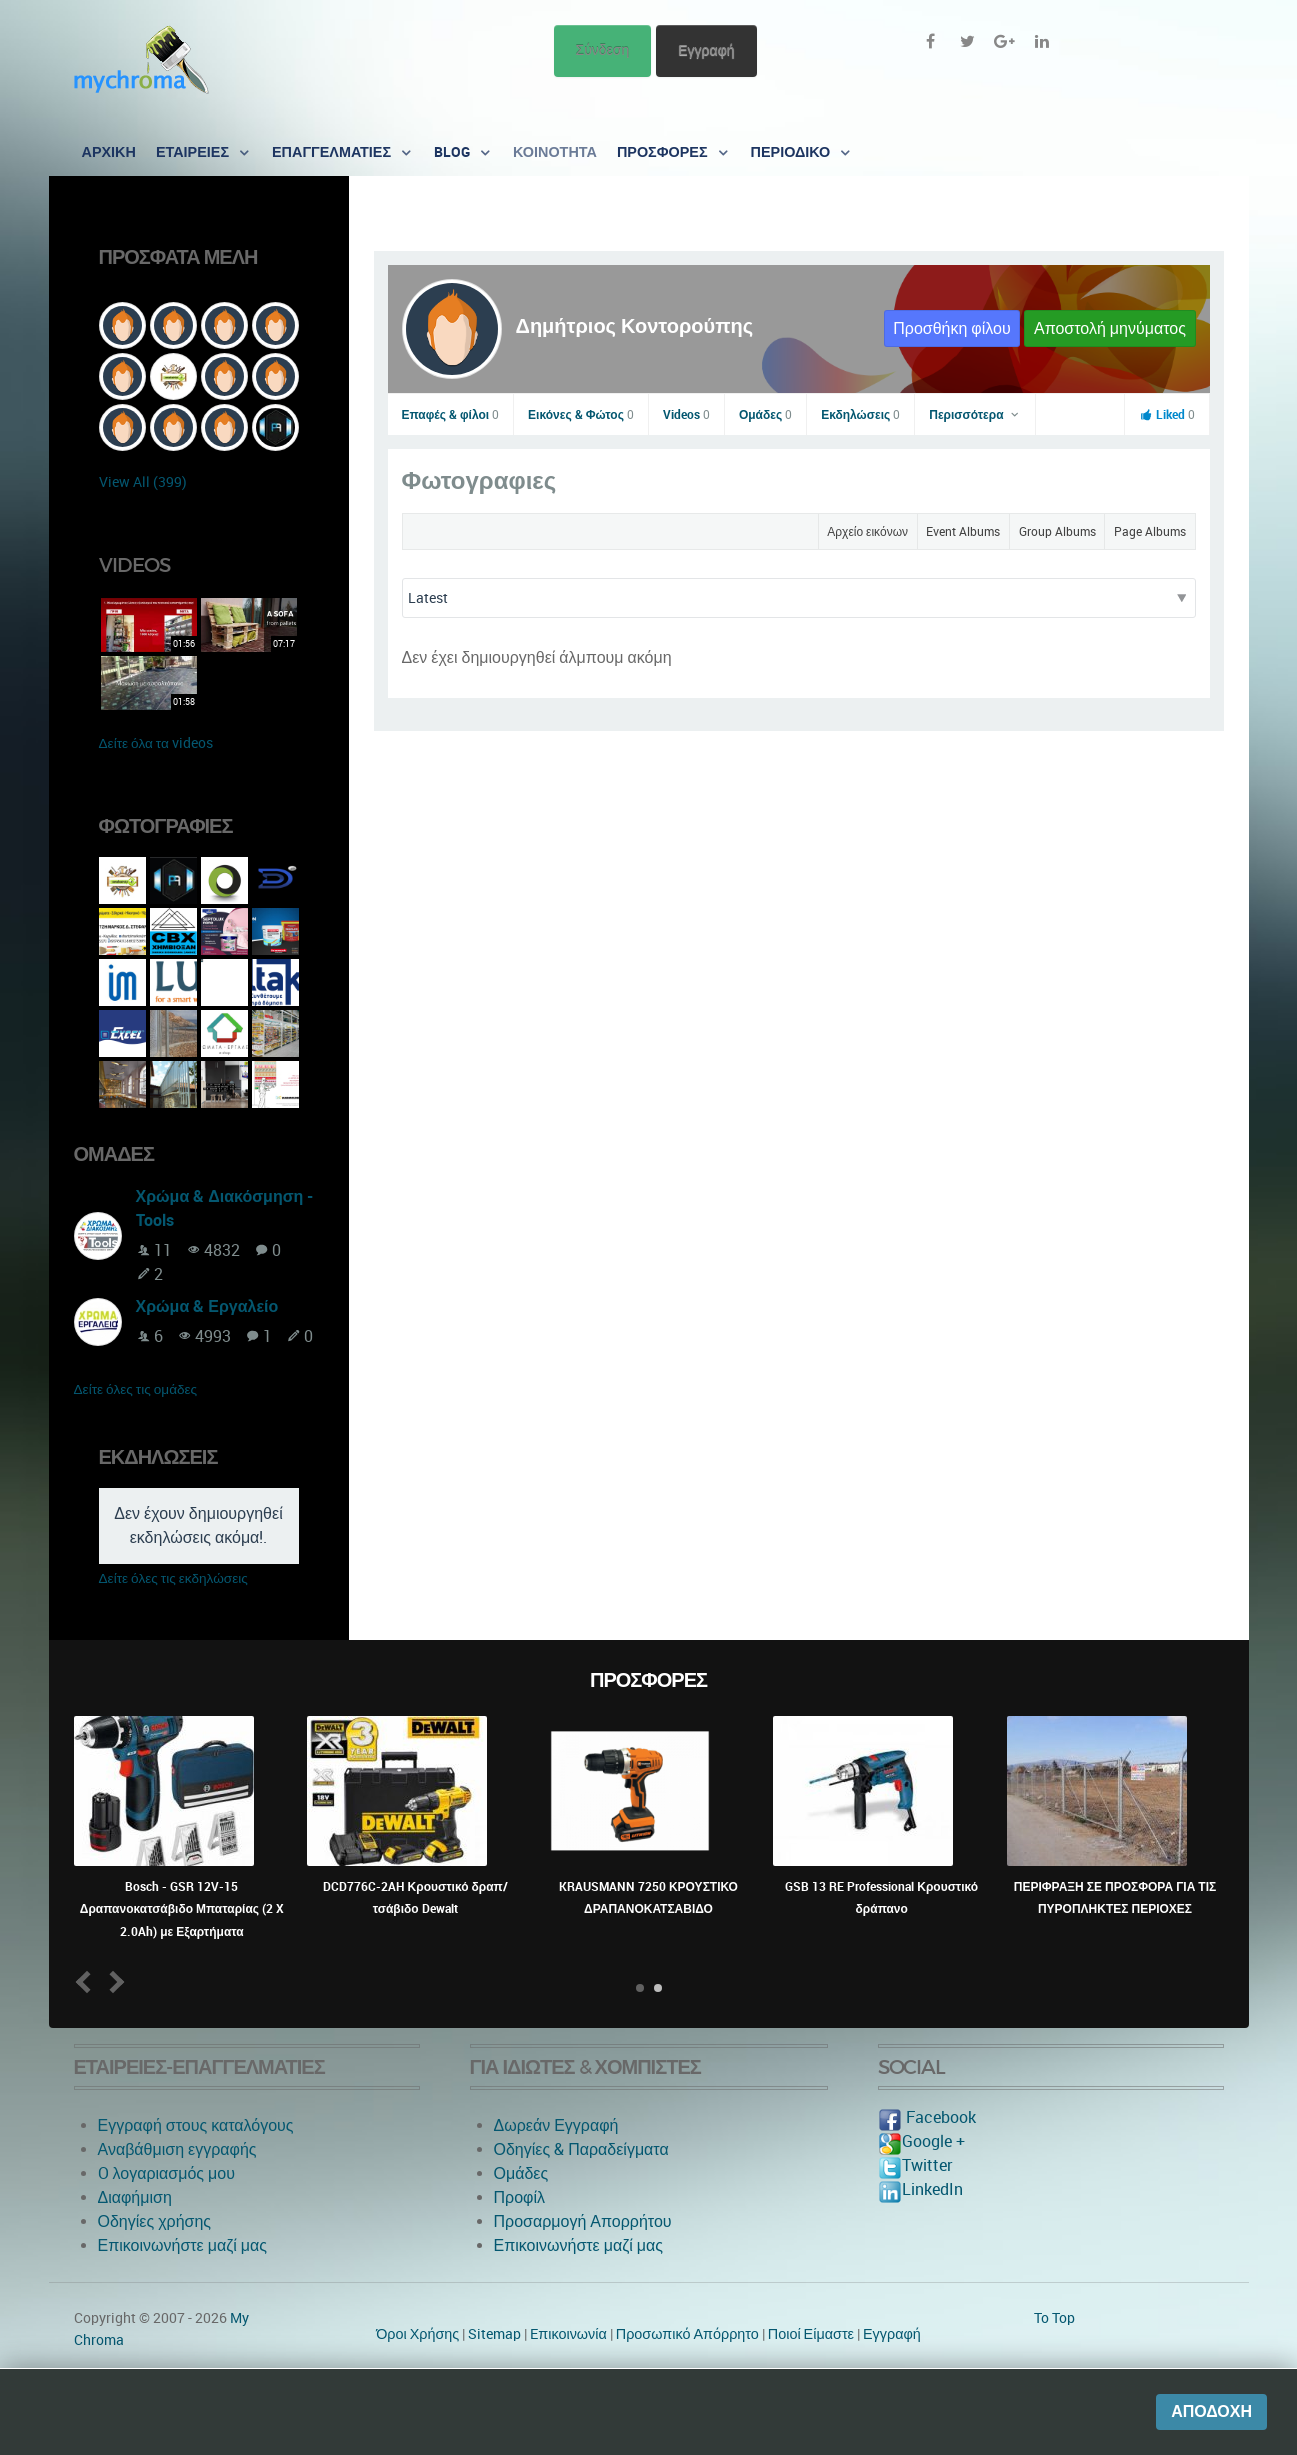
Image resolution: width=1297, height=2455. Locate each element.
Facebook (927, 2117)
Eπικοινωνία (568, 2334)
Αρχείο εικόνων (867, 532)
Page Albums (1150, 532)
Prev (86, 1982)
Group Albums (1057, 532)
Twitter (915, 2165)
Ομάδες (765, 415)
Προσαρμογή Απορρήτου (583, 2221)
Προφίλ (519, 2197)
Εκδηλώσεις (860, 415)
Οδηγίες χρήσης (155, 2221)
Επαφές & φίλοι (451, 415)
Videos (686, 415)
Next (112, 1982)
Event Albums (963, 532)
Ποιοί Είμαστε (811, 2334)
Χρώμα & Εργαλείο (207, 1306)
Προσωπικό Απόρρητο (687, 2334)
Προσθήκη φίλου (951, 328)
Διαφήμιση (135, 2197)
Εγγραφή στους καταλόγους (196, 2125)
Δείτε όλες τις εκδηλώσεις (173, 1578)
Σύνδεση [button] (603, 50)
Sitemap (494, 2334)
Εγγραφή (706, 50)
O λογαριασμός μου (166, 2173)
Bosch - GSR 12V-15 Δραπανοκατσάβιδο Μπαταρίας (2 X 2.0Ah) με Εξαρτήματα (182, 1909)
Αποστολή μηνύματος (1110, 328)
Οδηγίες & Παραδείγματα (581, 2149)
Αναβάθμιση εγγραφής (177, 2149)
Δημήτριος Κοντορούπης (635, 326)
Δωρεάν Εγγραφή (556, 2125)
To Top (1054, 2318)
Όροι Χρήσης (417, 2334)
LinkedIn (920, 2189)
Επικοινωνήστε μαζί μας (183, 2245)
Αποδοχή (1211, 2411)
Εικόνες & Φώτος (581, 415)
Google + (921, 2141)
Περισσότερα (974, 415)
